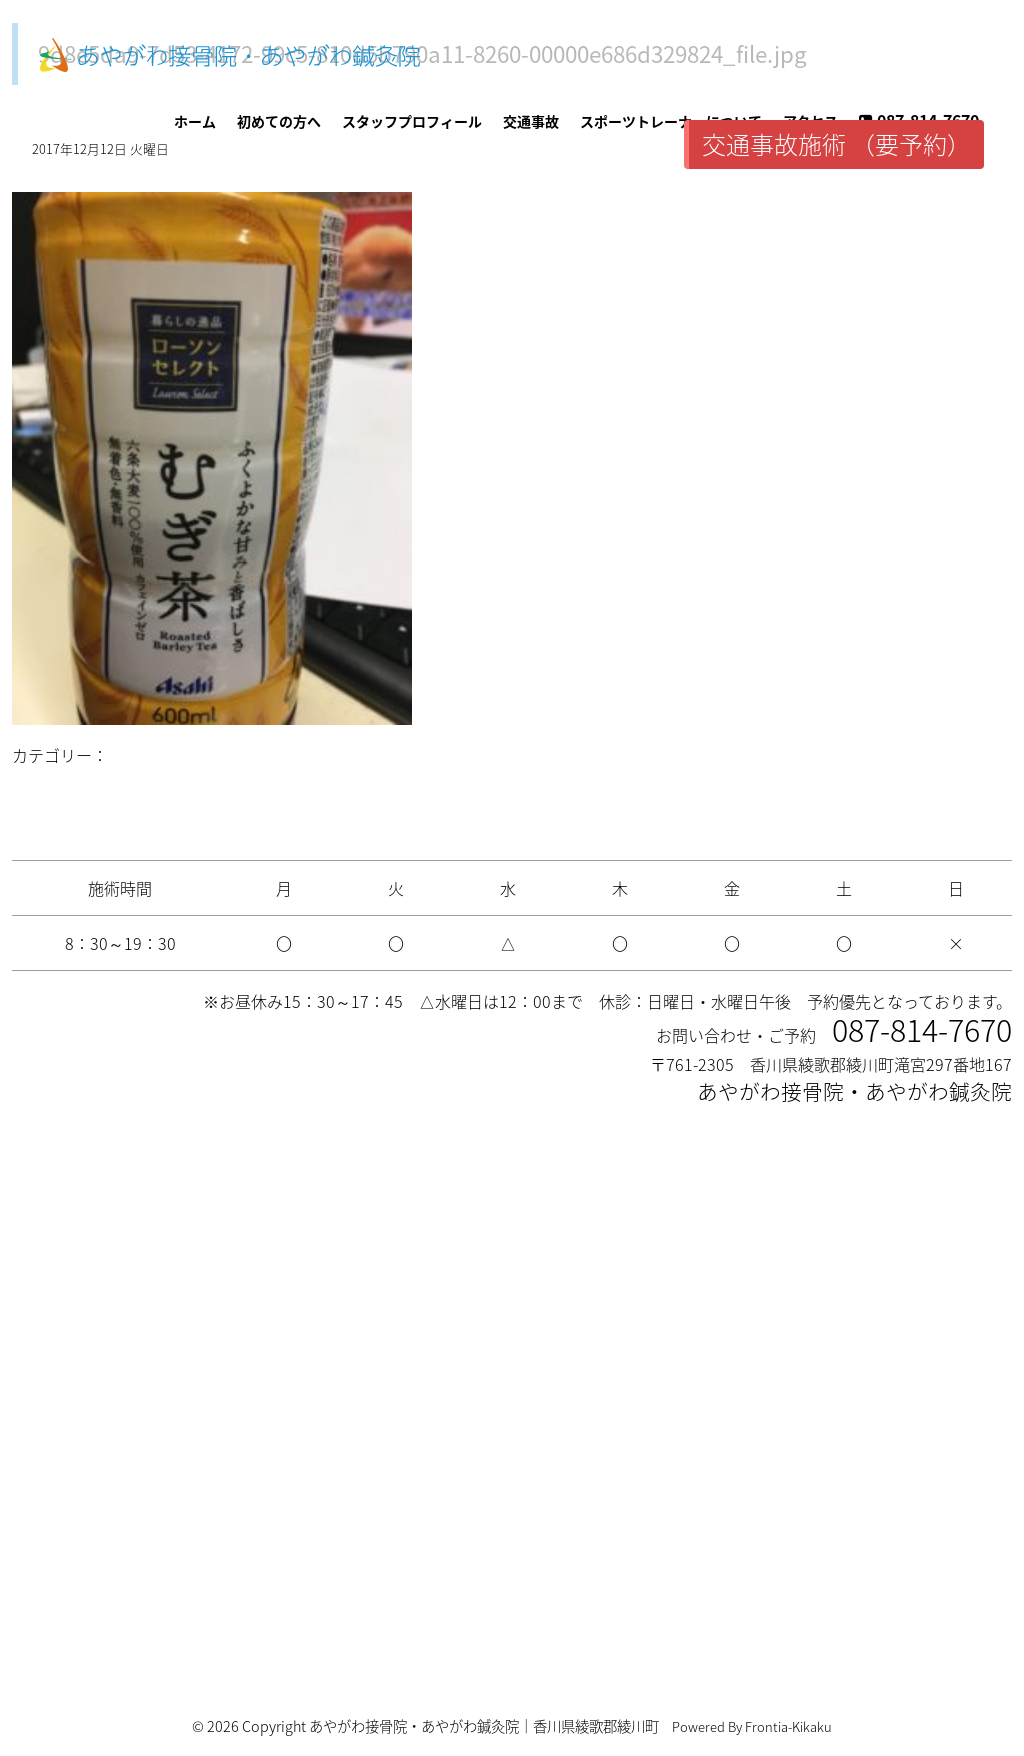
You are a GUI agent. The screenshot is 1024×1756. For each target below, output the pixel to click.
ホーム (195, 121)
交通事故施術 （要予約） (836, 144)
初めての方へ (279, 121)
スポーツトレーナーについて (671, 121)
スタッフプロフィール (412, 121)
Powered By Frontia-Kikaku (752, 1726)
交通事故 (531, 121)
